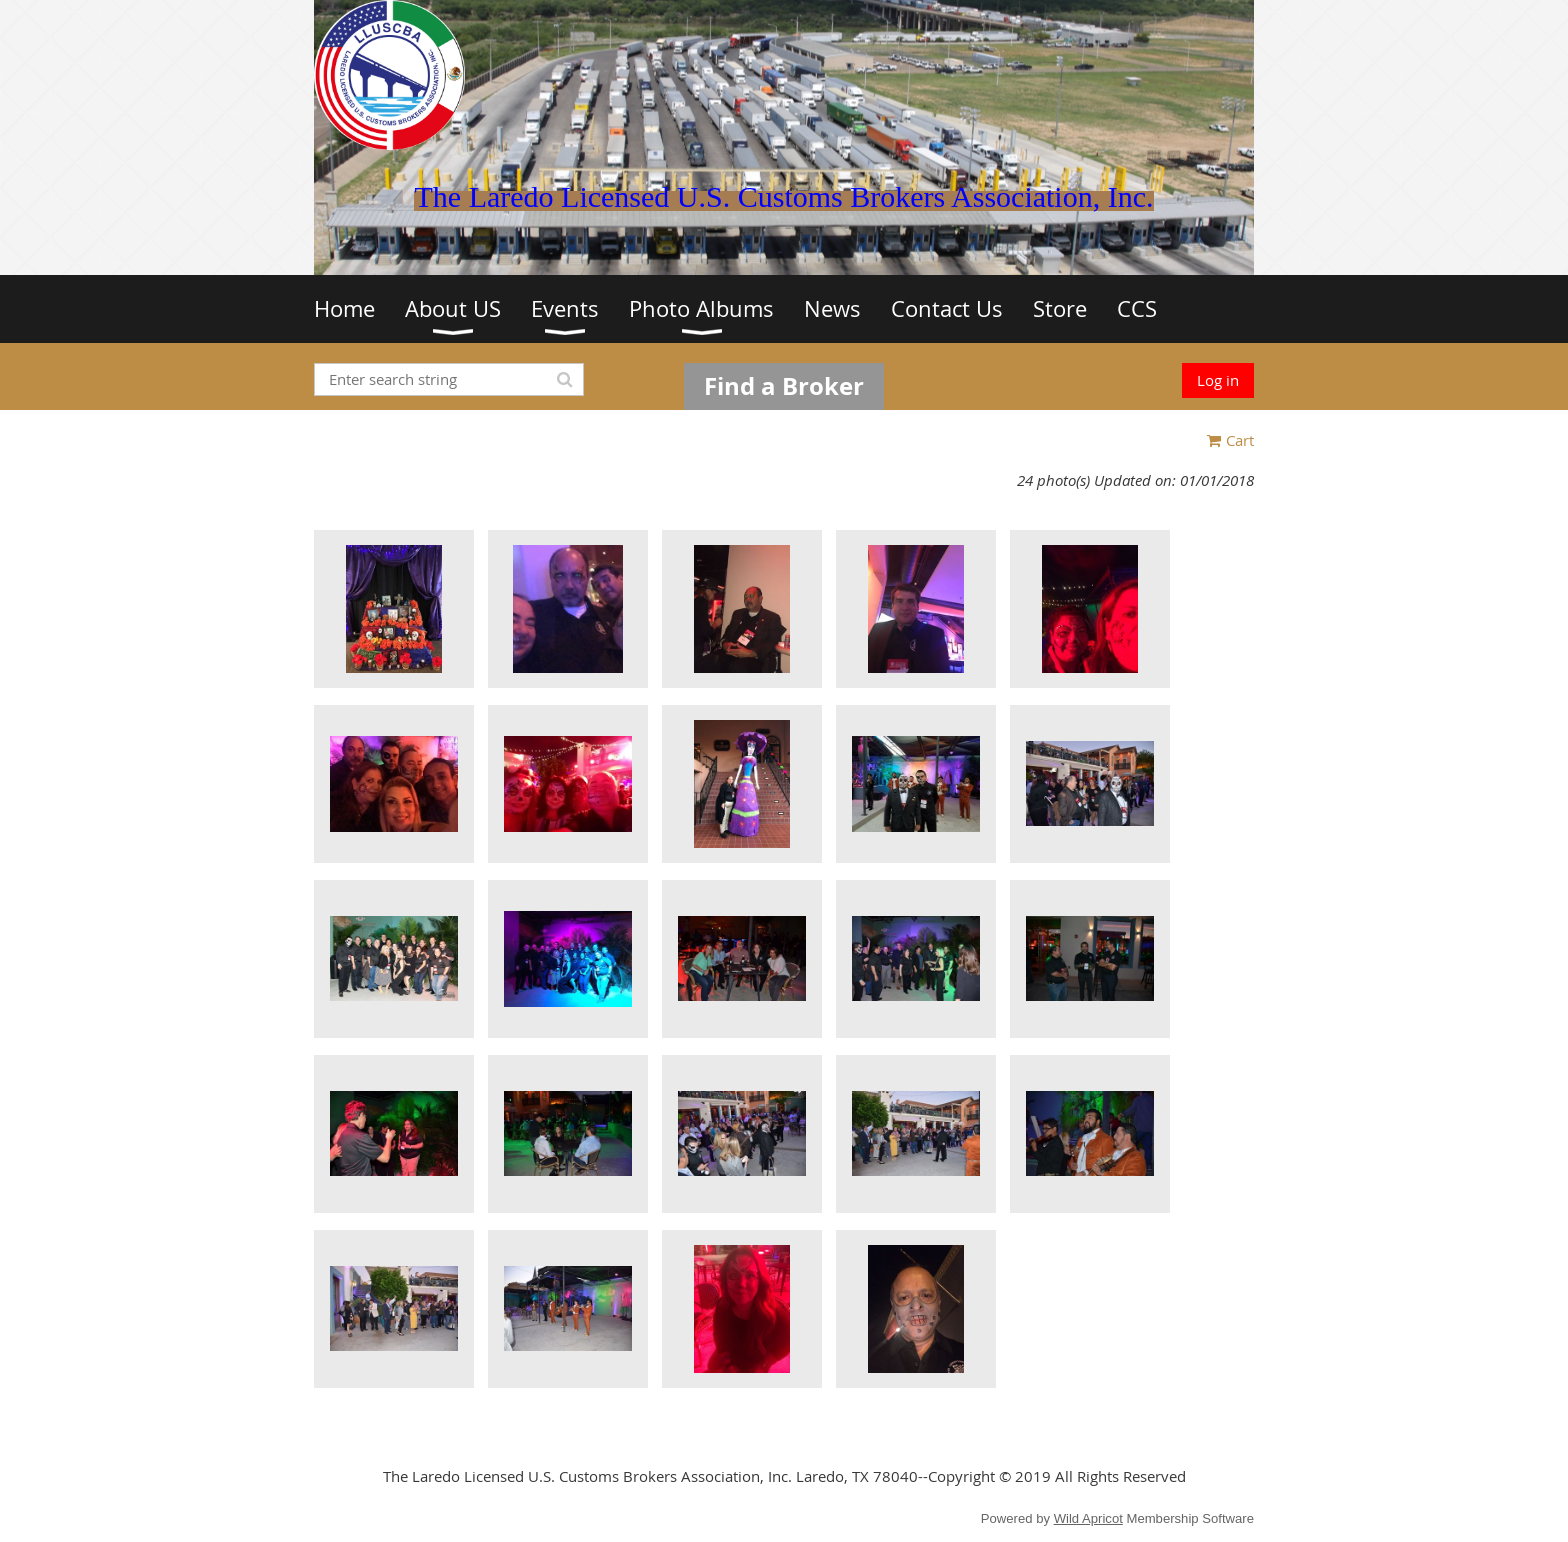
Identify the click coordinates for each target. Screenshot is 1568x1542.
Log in (1218, 380)
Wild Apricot (1088, 1518)
